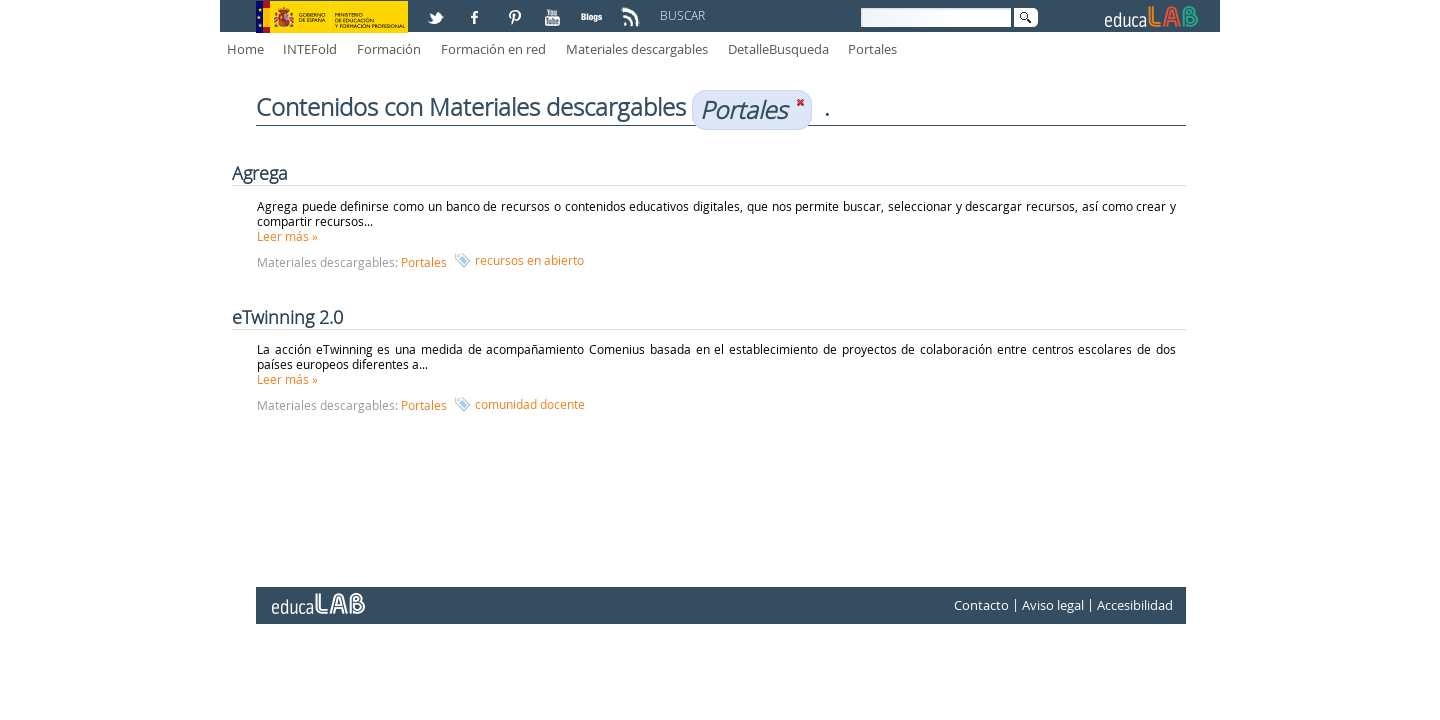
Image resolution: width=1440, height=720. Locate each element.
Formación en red (493, 49)
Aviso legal (1053, 605)
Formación (389, 49)
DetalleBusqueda (778, 49)
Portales (872, 49)
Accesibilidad (1135, 605)
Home (245, 49)
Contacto (981, 605)
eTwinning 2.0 (287, 317)
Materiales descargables (637, 49)
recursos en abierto (529, 260)
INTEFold (310, 49)
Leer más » (287, 236)
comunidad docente (530, 404)
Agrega (260, 173)
